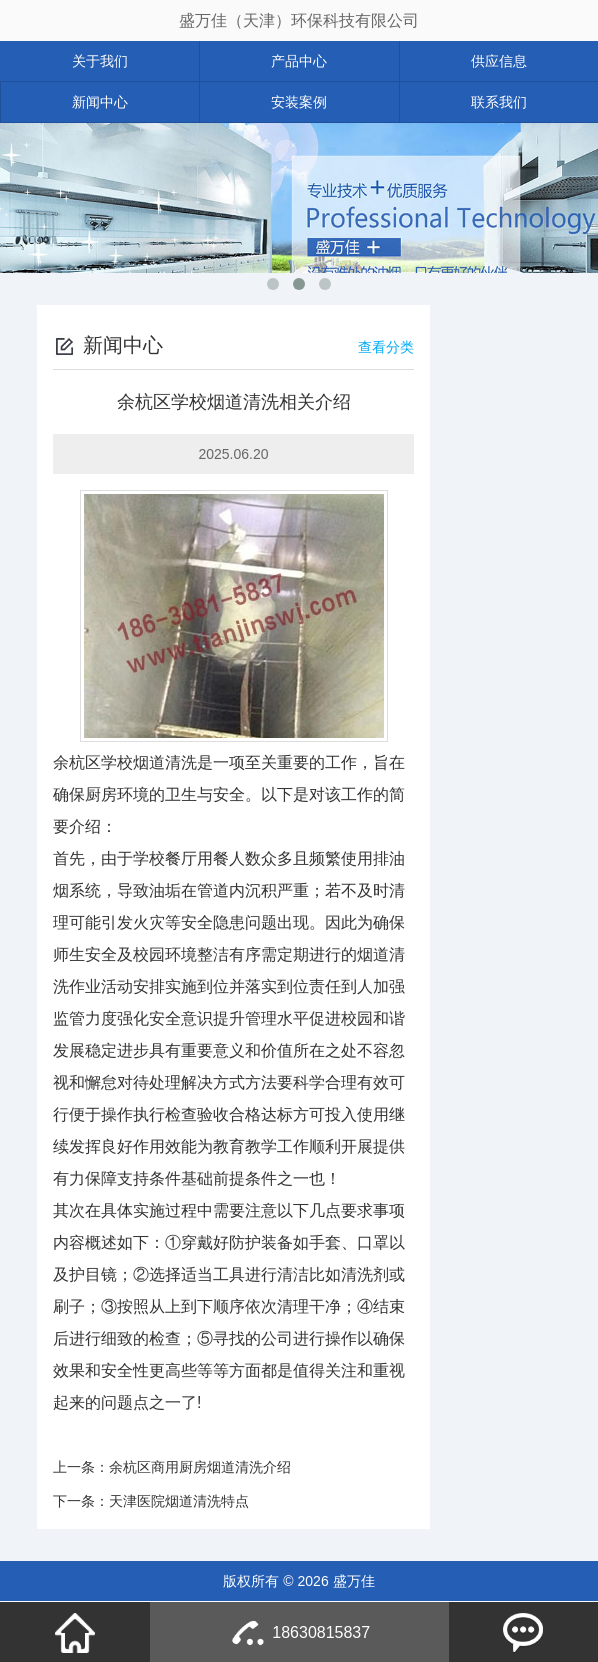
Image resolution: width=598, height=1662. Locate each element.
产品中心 (299, 61)
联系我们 (499, 102)
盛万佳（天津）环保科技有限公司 (299, 20)
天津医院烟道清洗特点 (179, 1501)
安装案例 (299, 102)
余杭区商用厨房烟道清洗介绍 (200, 1467)
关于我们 (100, 61)
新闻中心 (100, 102)
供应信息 (499, 61)
